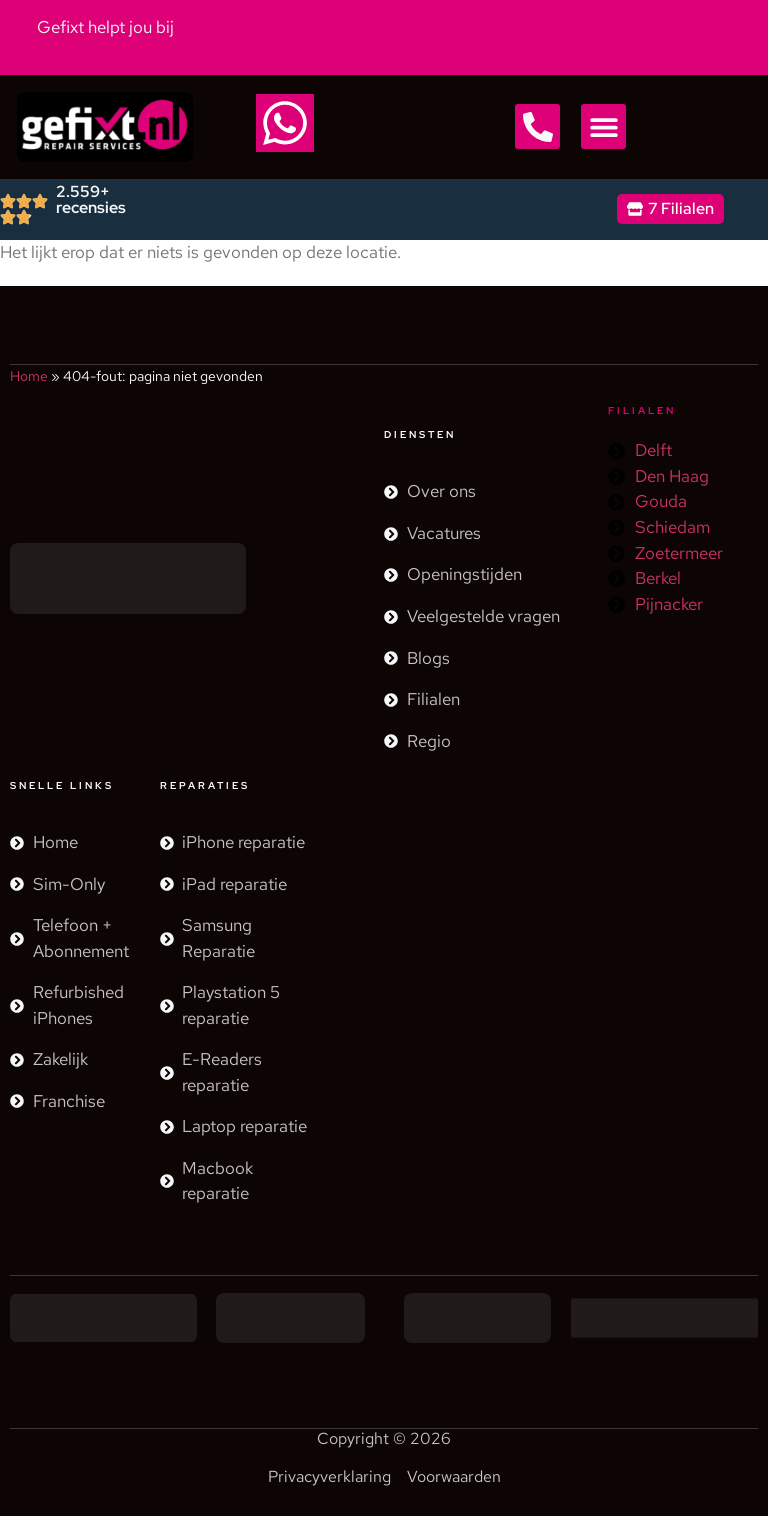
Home (29, 375)
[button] (537, 126)
